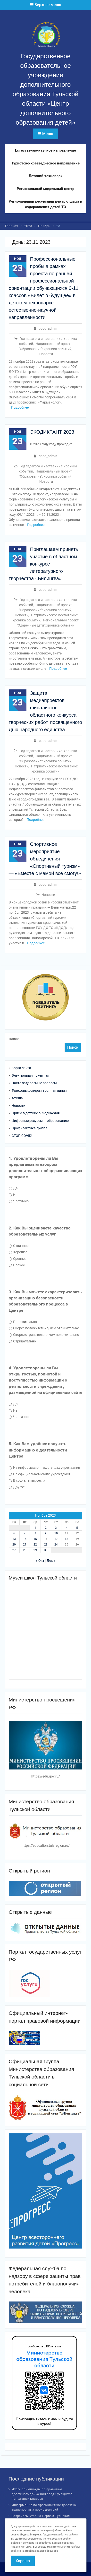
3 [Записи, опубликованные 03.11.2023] (56, 1527)
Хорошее (18, 1252)
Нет (14, 1195)
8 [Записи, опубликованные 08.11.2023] (35, 1533)
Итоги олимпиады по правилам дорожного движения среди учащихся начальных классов (42, 2493)
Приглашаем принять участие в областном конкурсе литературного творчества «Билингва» (43, 564)
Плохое (17, 1265)
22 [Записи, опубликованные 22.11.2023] (35, 1544)
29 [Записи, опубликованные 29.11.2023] (35, 1550)
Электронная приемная (30, 1075)
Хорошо (23, 2561)
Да (13, 1188)
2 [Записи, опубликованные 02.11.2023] (46, 1527)
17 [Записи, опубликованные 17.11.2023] (56, 1539)
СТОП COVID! (22, 1136)
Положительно (23, 1322)
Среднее (17, 1259)
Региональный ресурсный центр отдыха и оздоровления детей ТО (45, 204)
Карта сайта (21, 1068)
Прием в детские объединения (36, 1113)
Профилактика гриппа (30, 1128)
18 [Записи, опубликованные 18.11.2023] (66, 1539)
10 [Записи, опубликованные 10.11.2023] (56, 1533)
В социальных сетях (27, 1480)
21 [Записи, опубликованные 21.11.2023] (24, 1544)
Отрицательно (22, 1341)
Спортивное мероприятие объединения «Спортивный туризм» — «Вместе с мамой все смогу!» (45, 858)
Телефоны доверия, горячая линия (39, 1090)
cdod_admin (48, 328)
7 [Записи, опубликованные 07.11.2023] (24, 1533)
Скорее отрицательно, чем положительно (44, 1335)
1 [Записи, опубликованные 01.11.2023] (35, 1527)
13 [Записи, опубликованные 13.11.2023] (14, 1539)
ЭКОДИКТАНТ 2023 (52, 432)
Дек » (51, 1561)
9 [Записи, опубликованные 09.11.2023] (46, 1533)
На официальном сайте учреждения (39, 1474)
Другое (17, 1487)
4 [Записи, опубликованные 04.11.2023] (66, 1527)
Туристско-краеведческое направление (45, 163)
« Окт (40, 1561)
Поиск (14, 1039)
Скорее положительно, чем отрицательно (44, 1328)
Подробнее (20, 407)
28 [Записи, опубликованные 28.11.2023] (24, 1550)
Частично (19, 1201)
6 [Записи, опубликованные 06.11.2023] (14, 1533)
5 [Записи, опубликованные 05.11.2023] (77, 1527)
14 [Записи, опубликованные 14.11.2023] (24, 1539)
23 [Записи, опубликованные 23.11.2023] (46, 1544)
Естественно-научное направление (45, 150)
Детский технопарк (45, 176)
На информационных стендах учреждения (44, 1467)
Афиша (17, 1098)
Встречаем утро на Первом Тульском (41, 2516)
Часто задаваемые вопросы (34, 1083)
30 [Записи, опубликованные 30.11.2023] (46, 1550)
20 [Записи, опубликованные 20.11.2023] (14, 1544)
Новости (46, 354)
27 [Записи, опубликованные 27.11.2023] (14, 1550)
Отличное (19, 1246)
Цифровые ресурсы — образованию (40, 1121)
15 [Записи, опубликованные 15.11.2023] (35, 1539)
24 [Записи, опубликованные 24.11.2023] (56, 1544)
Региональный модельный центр (45, 189)
